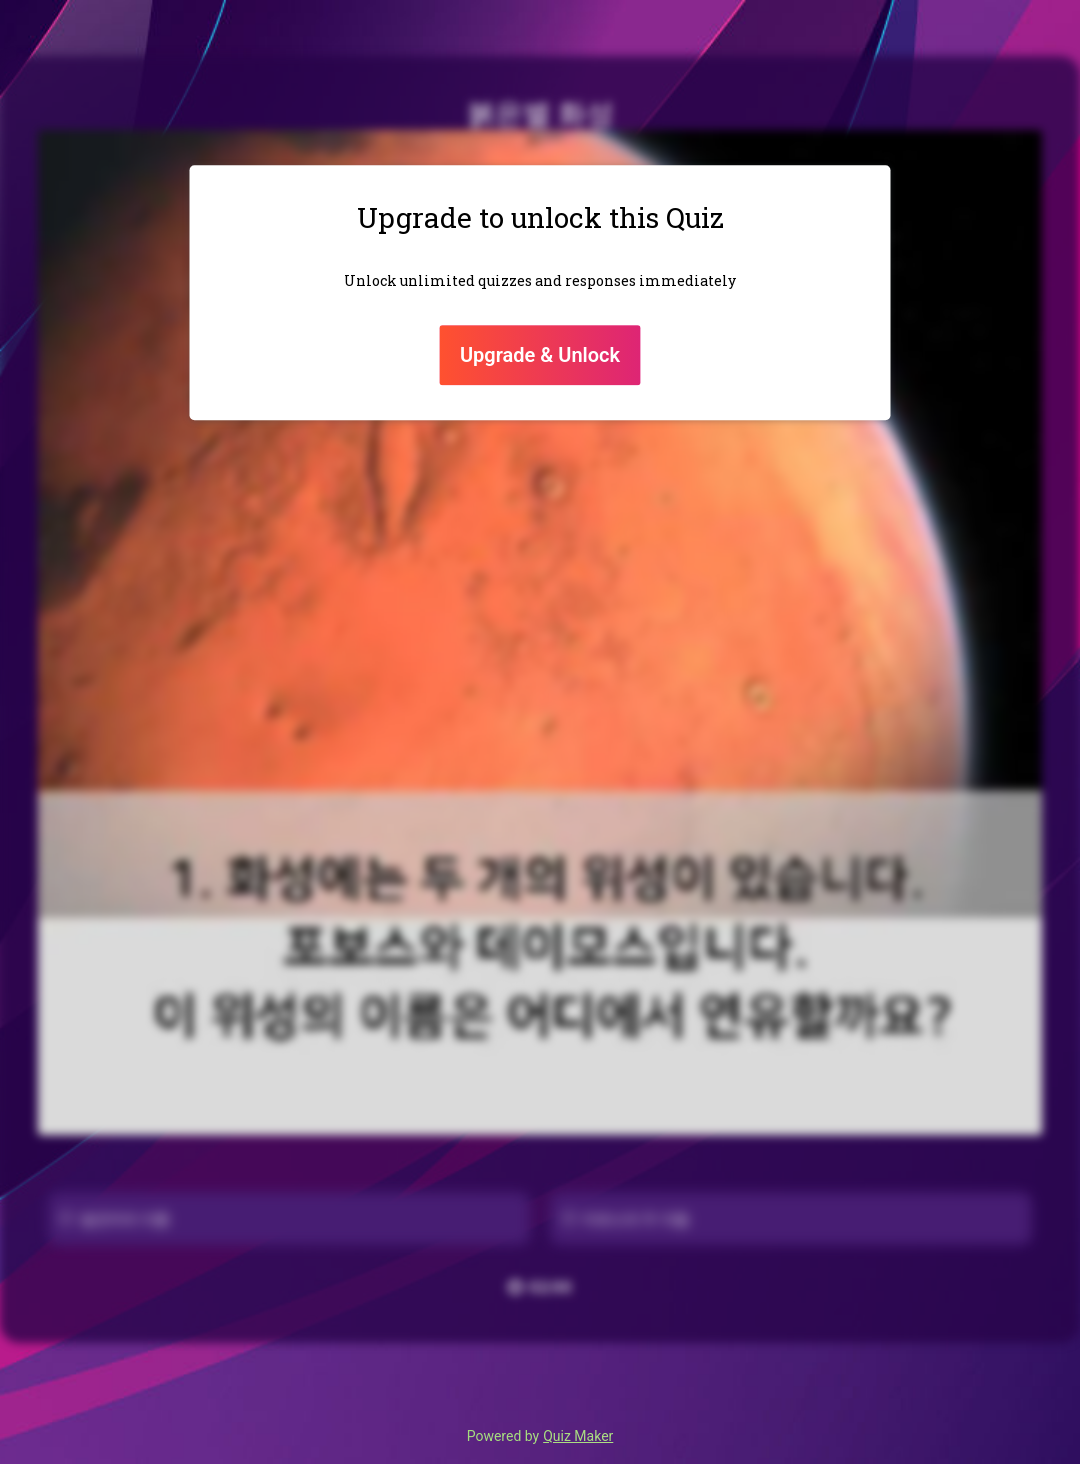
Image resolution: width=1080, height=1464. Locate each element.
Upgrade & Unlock (540, 355)
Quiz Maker (578, 1436)
